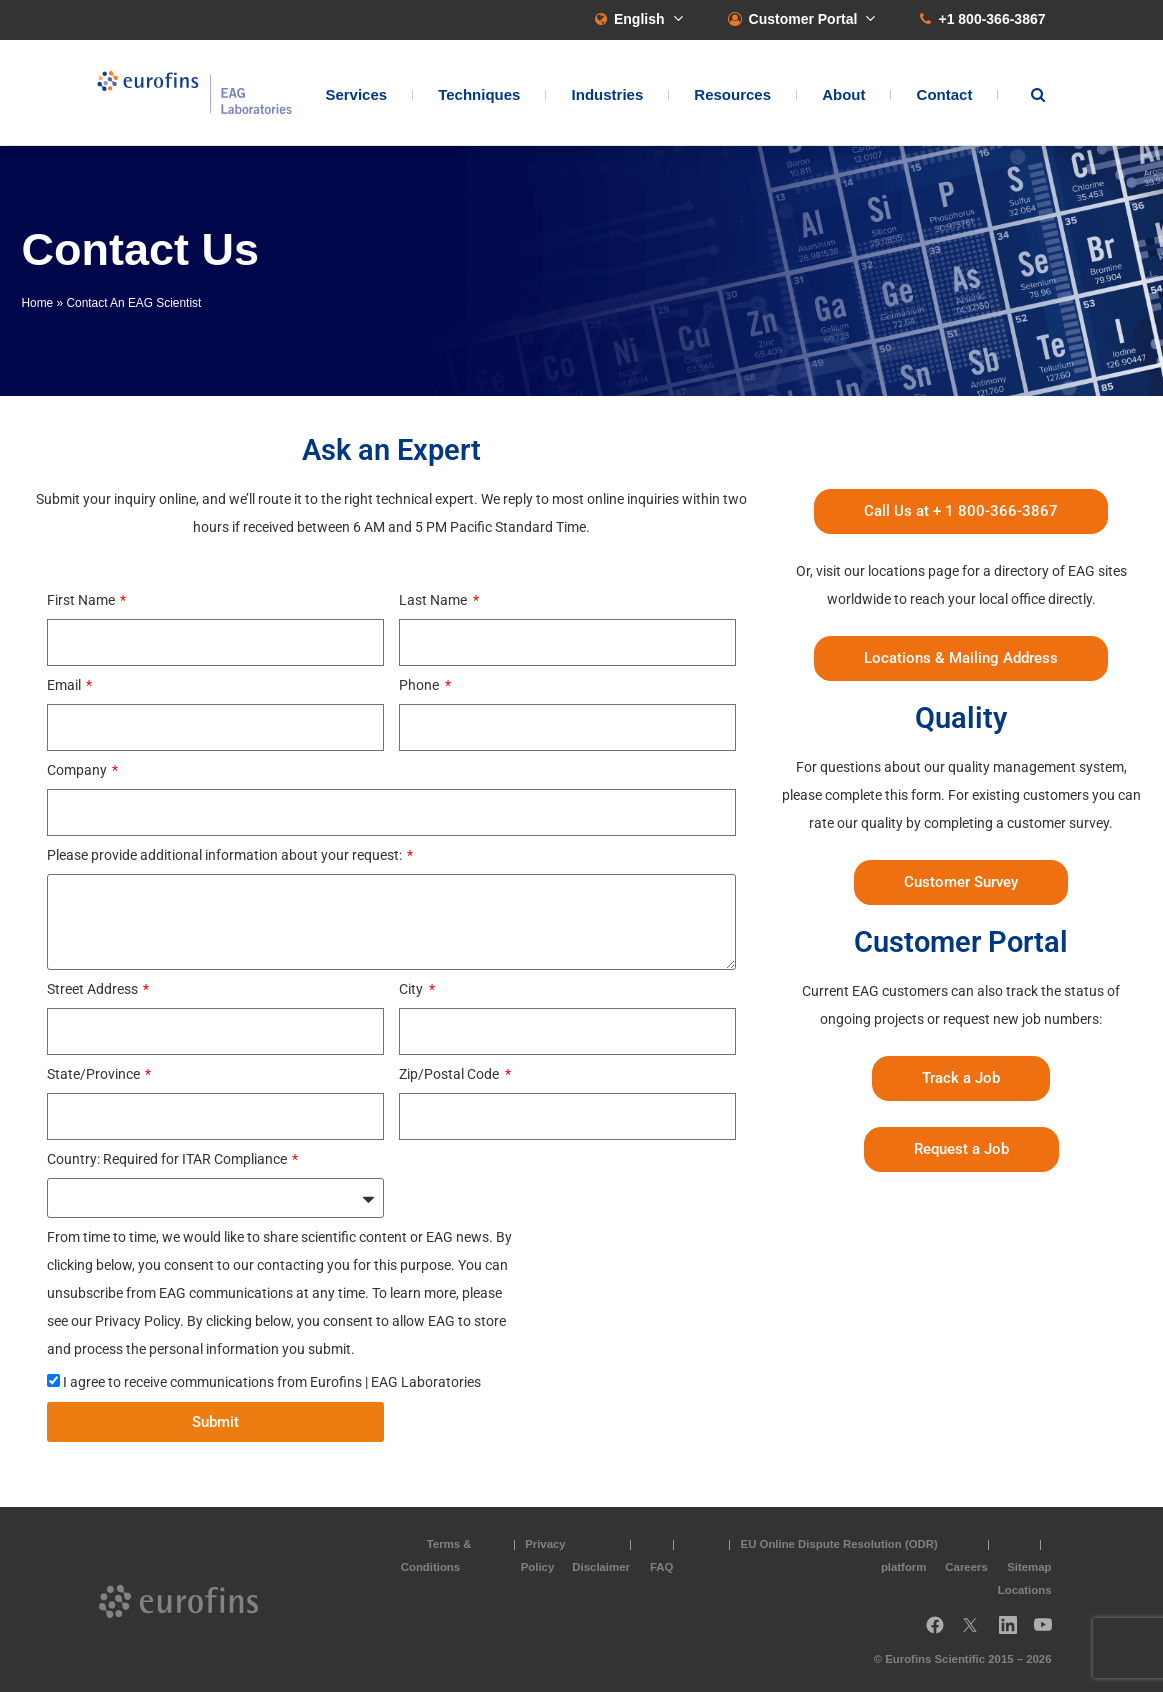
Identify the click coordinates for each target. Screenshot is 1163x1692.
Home (38, 303)
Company (78, 770)
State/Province (95, 1074)
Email (65, 685)
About (843, 95)
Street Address (94, 989)
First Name (82, 600)
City (412, 989)
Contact (945, 95)
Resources (732, 95)
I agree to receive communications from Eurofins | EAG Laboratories (272, 1382)
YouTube (1049, 1631)
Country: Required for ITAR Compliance (168, 1159)
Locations (1025, 1589)
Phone (420, 685)
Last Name (434, 600)
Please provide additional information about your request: (226, 855)
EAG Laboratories (197, 93)
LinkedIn (1014, 1631)
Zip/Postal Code (450, 1074)
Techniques (479, 95)
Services (356, 95)
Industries (608, 95)
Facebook (935, 1631)
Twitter (976, 1631)
